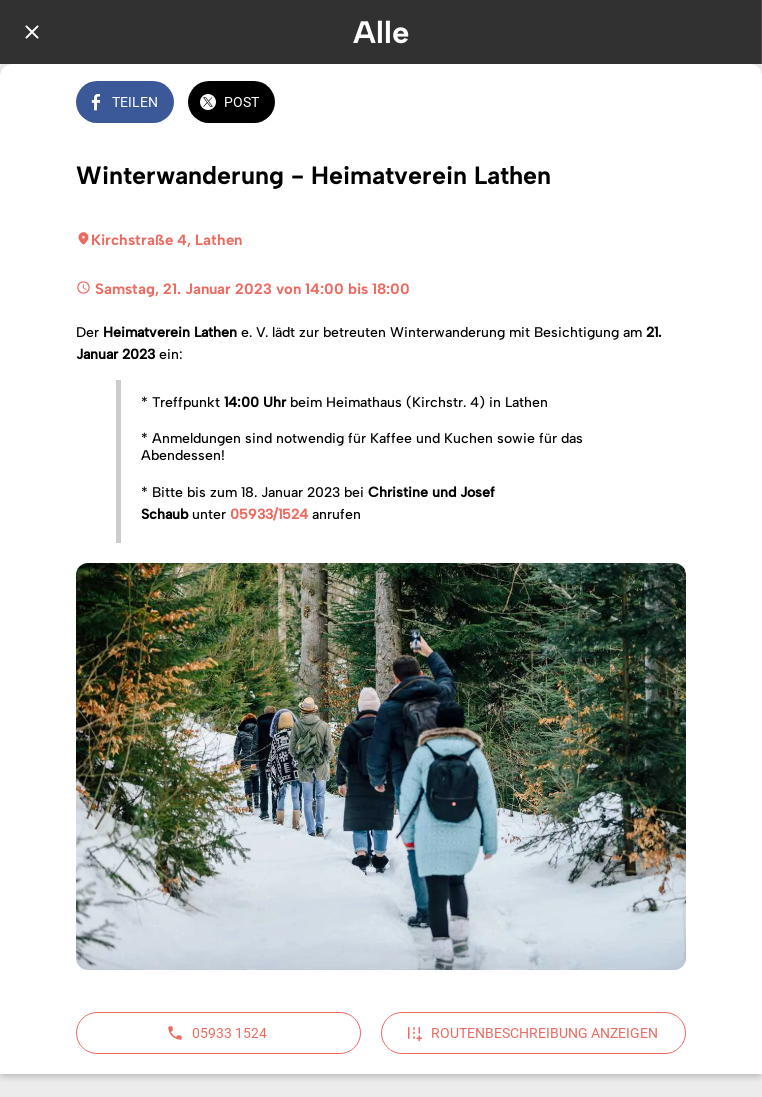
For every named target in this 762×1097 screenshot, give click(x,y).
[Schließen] (32, 32)
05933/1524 (269, 514)
